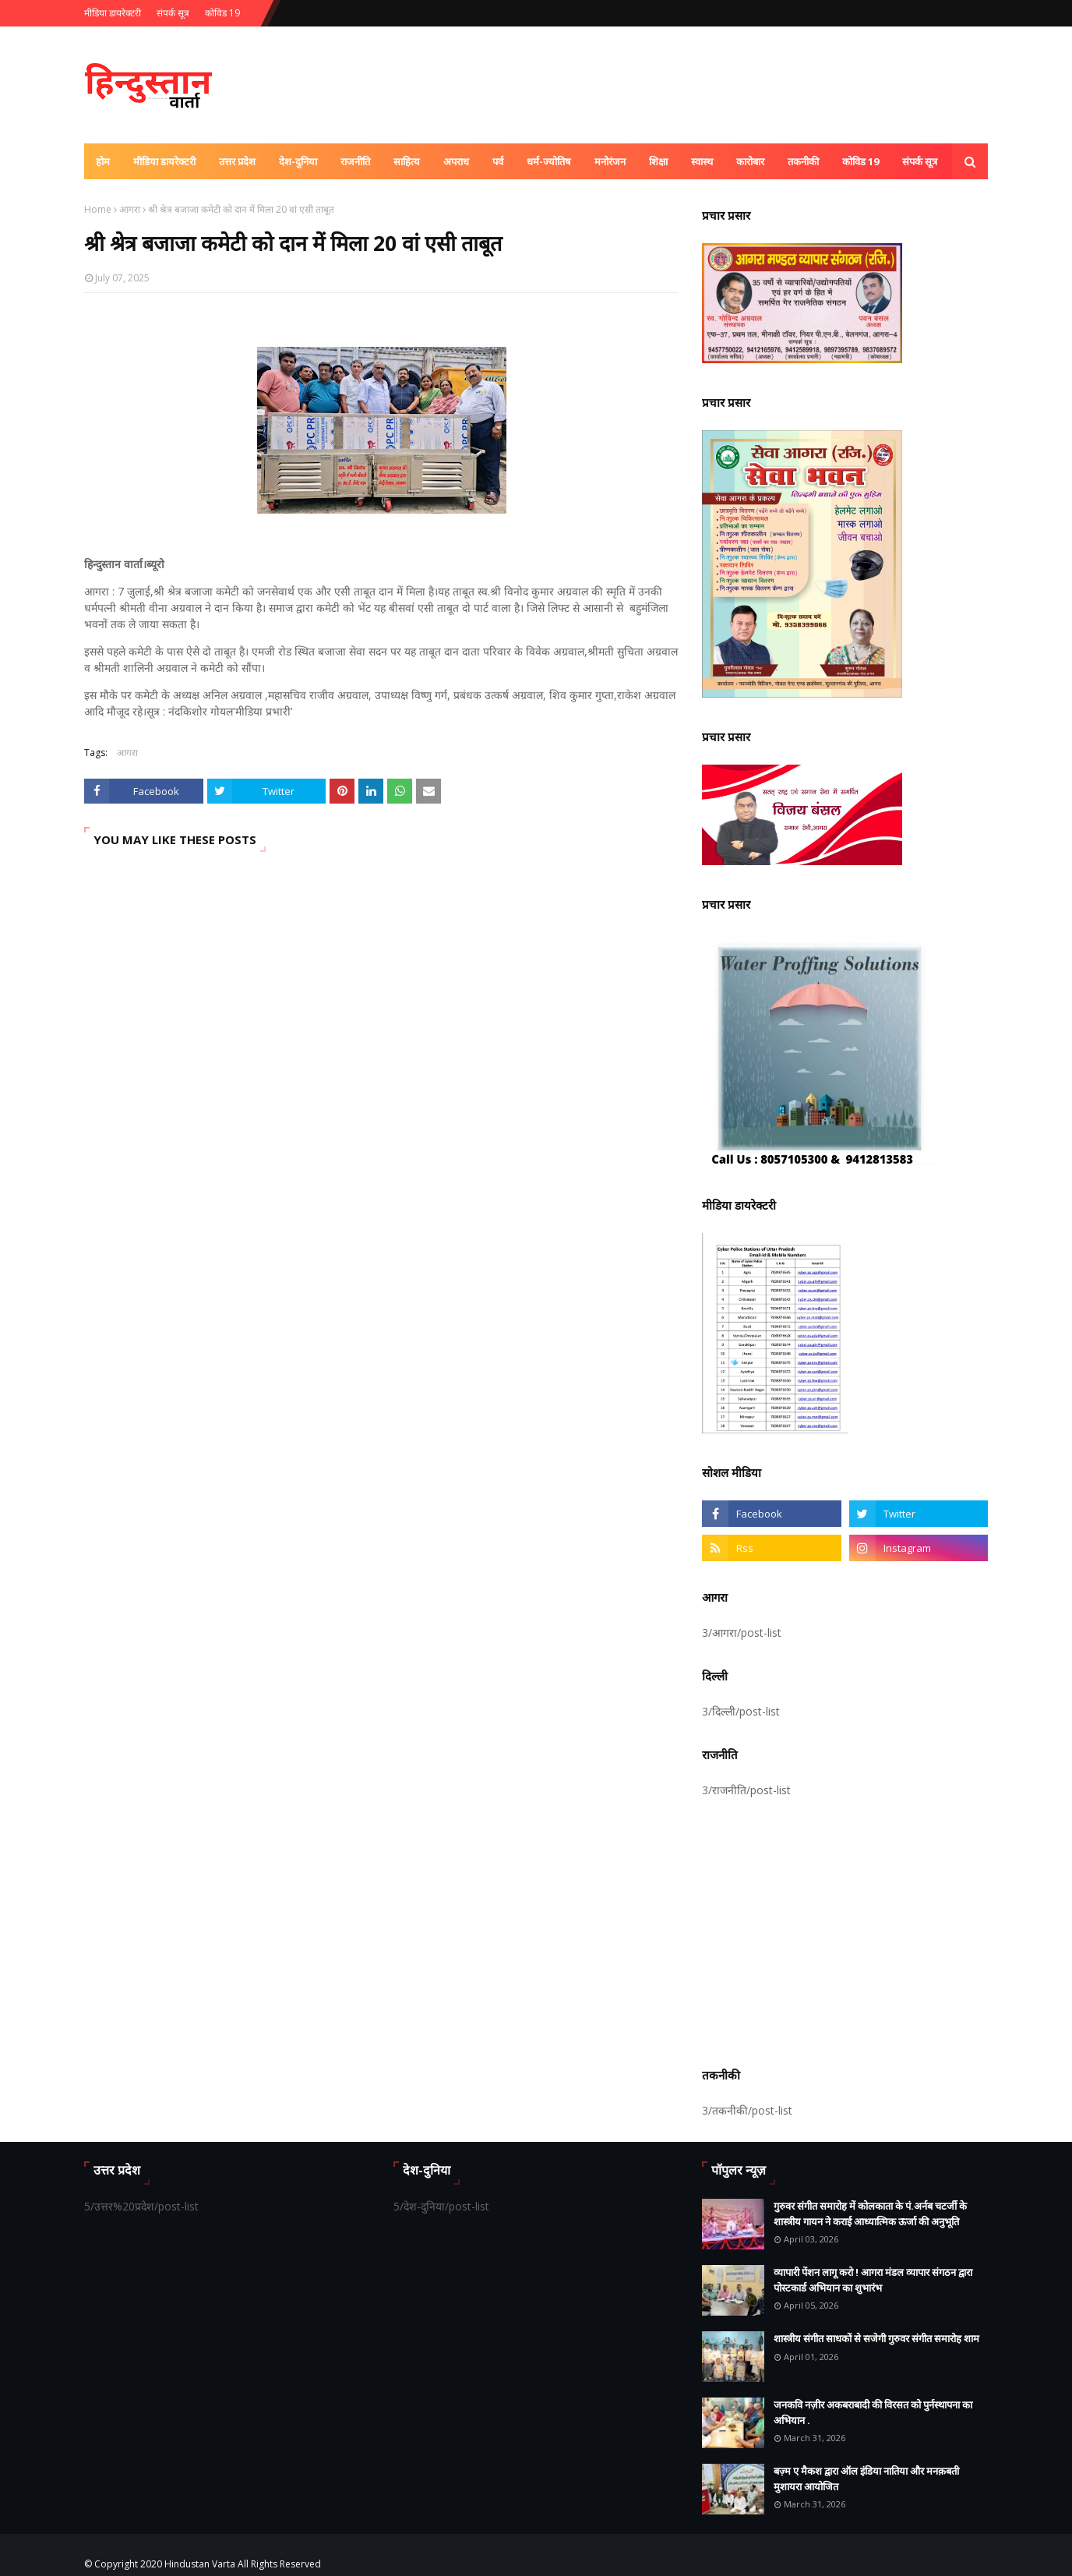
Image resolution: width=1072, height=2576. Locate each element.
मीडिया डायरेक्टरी (112, 12)
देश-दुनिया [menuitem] (298, 161)
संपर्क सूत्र (173, 12)
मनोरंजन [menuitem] (610, 161)
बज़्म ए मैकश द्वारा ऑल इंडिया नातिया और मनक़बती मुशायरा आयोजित (866, 2478)
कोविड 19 (222, 12)
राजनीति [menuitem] (355, 161)
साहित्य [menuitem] (406, 161)
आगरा (129, 209)
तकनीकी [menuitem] (803, 161)
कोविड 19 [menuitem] (860, 161)
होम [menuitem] (103, 161)
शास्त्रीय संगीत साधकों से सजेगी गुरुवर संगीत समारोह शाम (876, 2338)
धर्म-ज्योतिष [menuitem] (549, 161)
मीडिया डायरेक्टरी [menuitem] (164, 161)
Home (97, 209)
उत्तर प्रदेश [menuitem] (237, 161)
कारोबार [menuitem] (750, 161)
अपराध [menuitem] (456, 161)
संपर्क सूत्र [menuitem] (919, 161)
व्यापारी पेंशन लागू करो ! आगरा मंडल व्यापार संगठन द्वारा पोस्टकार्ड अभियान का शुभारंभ (873, 2280)
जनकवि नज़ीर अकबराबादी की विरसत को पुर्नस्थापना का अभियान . (873, 2412)
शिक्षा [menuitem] (658, 161)
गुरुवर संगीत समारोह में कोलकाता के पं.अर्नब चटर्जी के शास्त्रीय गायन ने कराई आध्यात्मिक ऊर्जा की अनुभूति (870, 2213)
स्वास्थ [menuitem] (702, 161)
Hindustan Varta (199, 2564)
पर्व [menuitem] (497, 161)
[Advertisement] (845, 1930)
